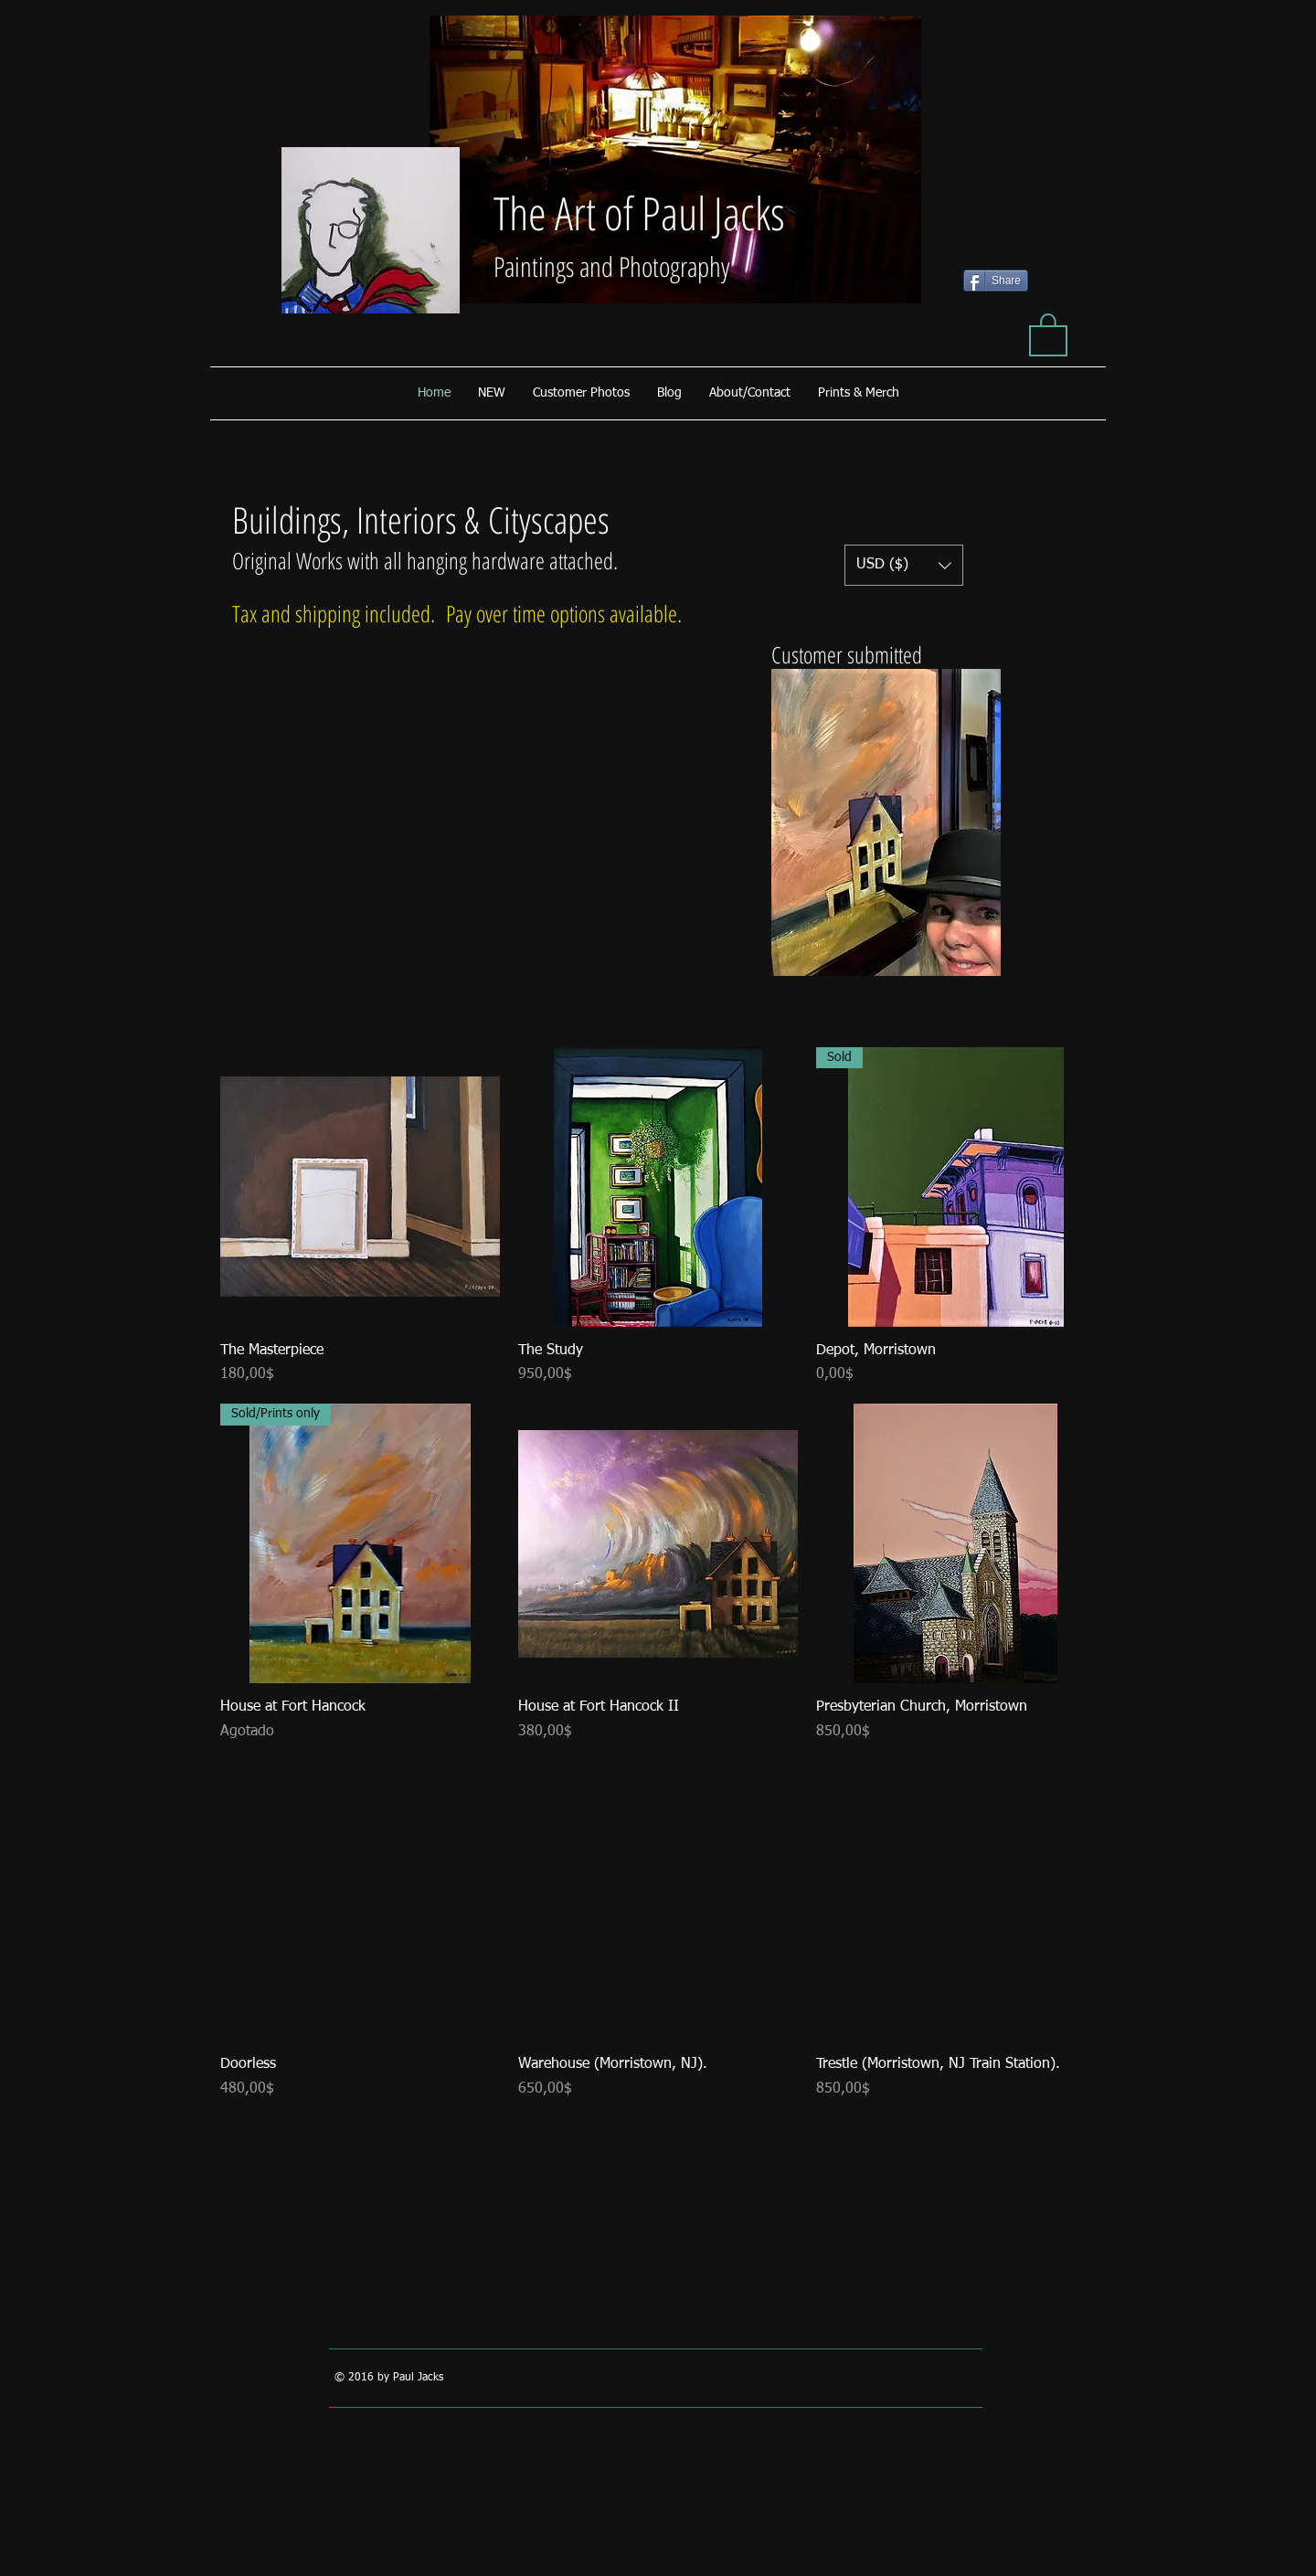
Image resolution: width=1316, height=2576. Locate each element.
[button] (1048, 333)
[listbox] (903, 565)
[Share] (995, 281)
